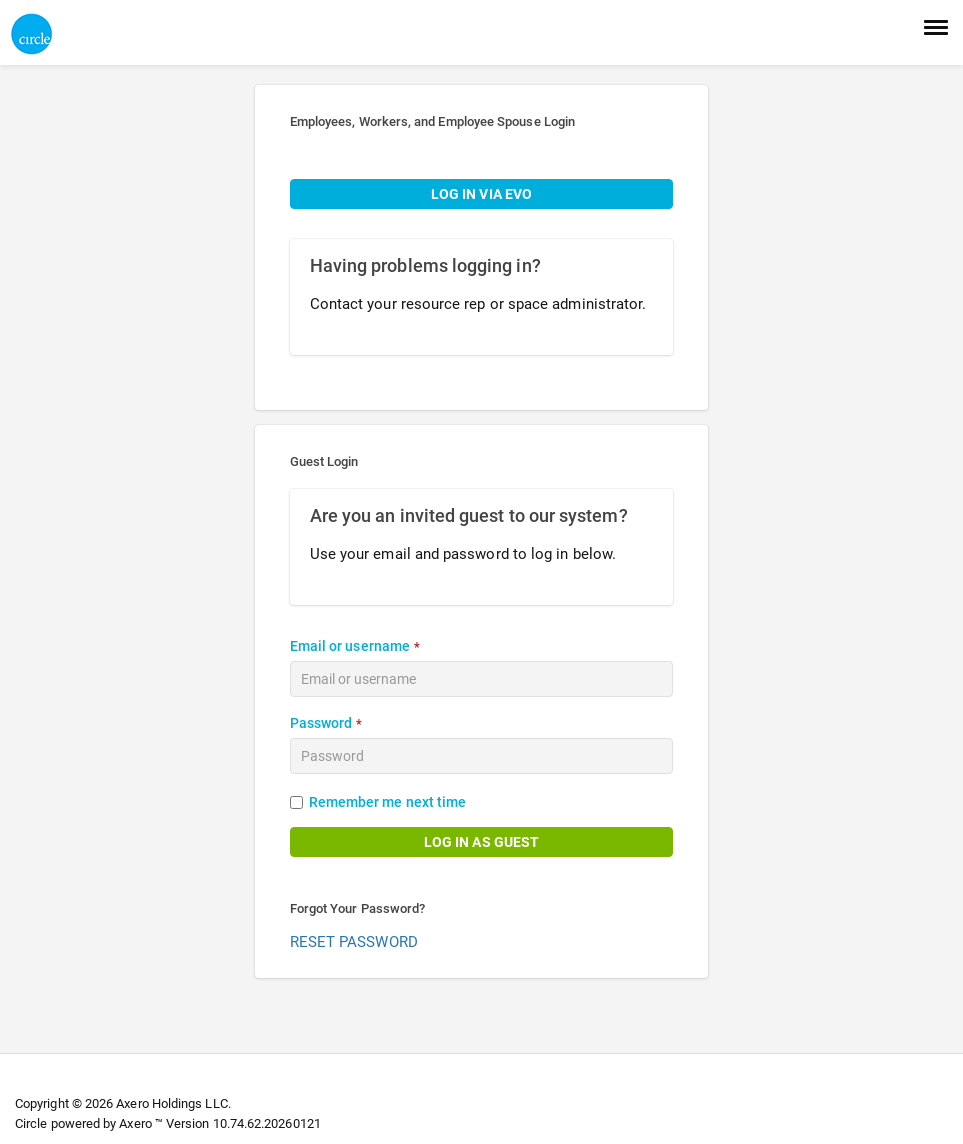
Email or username (350, 646)
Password (321, 723)
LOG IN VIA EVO (481, 194)
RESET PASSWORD (354, 942)
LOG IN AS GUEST (481, 842)
